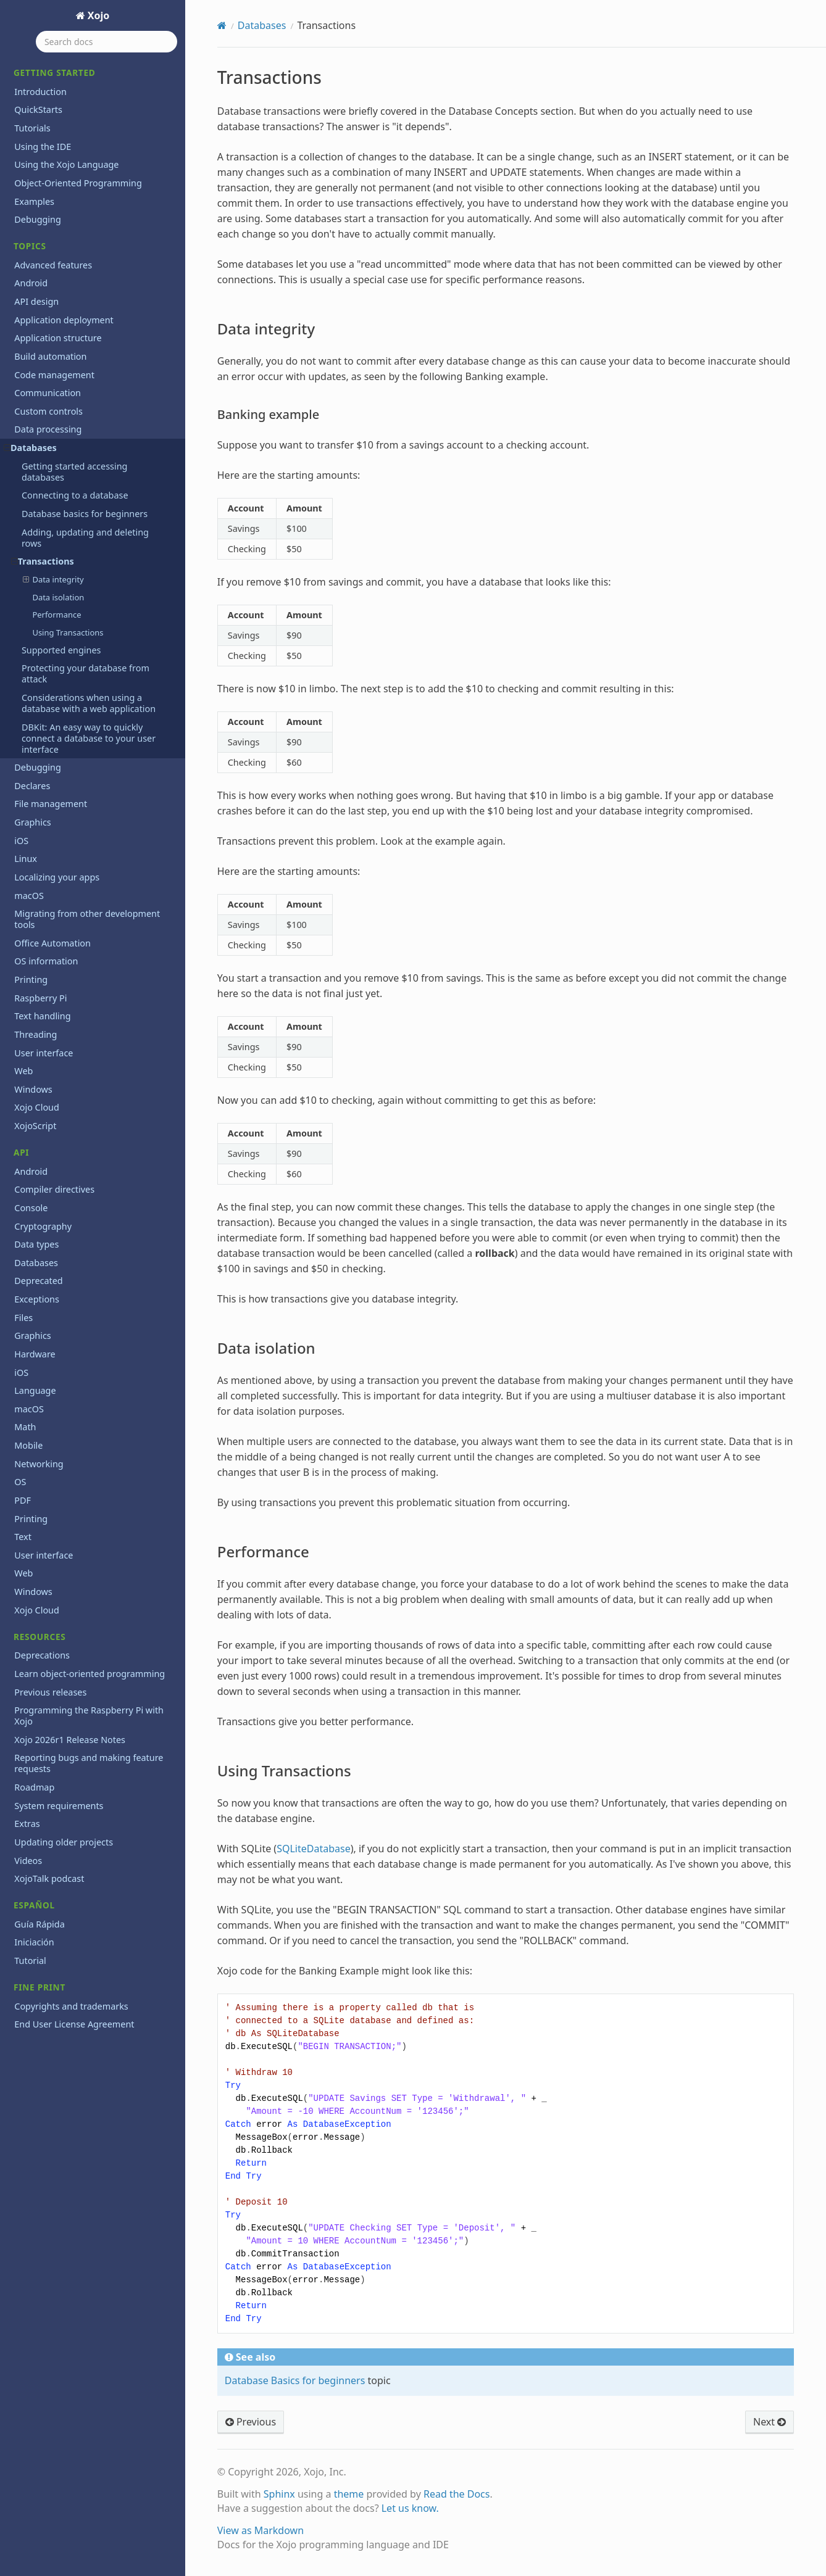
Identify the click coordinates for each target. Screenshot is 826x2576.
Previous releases (50, 1692)
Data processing (47, 429)
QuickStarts (38, 109)
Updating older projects (63, 1842)
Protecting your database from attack (85, 673)
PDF (22, 1500)
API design (36, 301)
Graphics (32, 822)
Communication (47, 393)
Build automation (50, 356)
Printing (31, 979)
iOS (21, 841)
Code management (54, 375)
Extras (27, 1823)
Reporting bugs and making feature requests (88, 1763)
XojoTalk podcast (49, 1878)
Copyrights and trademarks (71, 2006)
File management (50, 804)
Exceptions (36, 1299)
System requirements (58, 1806)
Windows (33, 1089)
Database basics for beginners (85, 514)
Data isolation (58, 597)
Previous (250, 2422)
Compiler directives (54, 1189)
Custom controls (48, 411)
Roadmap (34, 1787)
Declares (32, 786)
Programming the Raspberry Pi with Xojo (89, 1715)
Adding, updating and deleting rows (85, 537)
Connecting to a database (75, 495)
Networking (38, 1464)
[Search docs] (106, 41)
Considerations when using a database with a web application (89, 703)
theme (349, 2494)
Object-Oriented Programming (77, 183)
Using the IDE (42, 146)
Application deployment (64, 320)
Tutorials (32, 128)
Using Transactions (67, 632)
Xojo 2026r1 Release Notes (69, 1740)
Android (31, 283)
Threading (35, 1034)
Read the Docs (456, 2494)
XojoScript (35, 1126)
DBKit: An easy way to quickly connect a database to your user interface (89, 738)
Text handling (42, 1016)
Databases (30, 447)
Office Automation (52, 943)
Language (35, 1390)
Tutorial (30, 1960)
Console (31, 1208)
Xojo (97, 15)
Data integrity (53, 579)
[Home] (222, 25)
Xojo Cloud (36, 1107)
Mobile (28, 1445)
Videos (28, 1860)
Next (769, 2422)
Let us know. (410, 2508)
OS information (46, 961)
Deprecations (42, 1655)
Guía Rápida (39, 1924)
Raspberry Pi (40, 998)
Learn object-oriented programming (89, 1673)
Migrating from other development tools (87, 919)
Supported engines (61, 650)
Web (23, 1071)
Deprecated (38, 1280)
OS (20, 1482)
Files (23, 1317)
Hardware (34, 1354)
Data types (36, 1244)
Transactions (42, 561)
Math (25, 1427)
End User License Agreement (74, 2024)
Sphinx (279, 2494)
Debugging (37, 219)
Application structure (57, 338)
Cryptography (43, 1226)
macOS (29, 895)
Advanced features (53, 265)
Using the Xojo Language (66, 164)
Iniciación (34, 1942)
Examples (34, 201)
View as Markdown (260, 2530)
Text (22, 1537)
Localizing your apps (56, 877)
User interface (43, 1053)
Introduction (40, 91)
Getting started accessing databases (74, 471)
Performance (56, 614)
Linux (25, 858)
